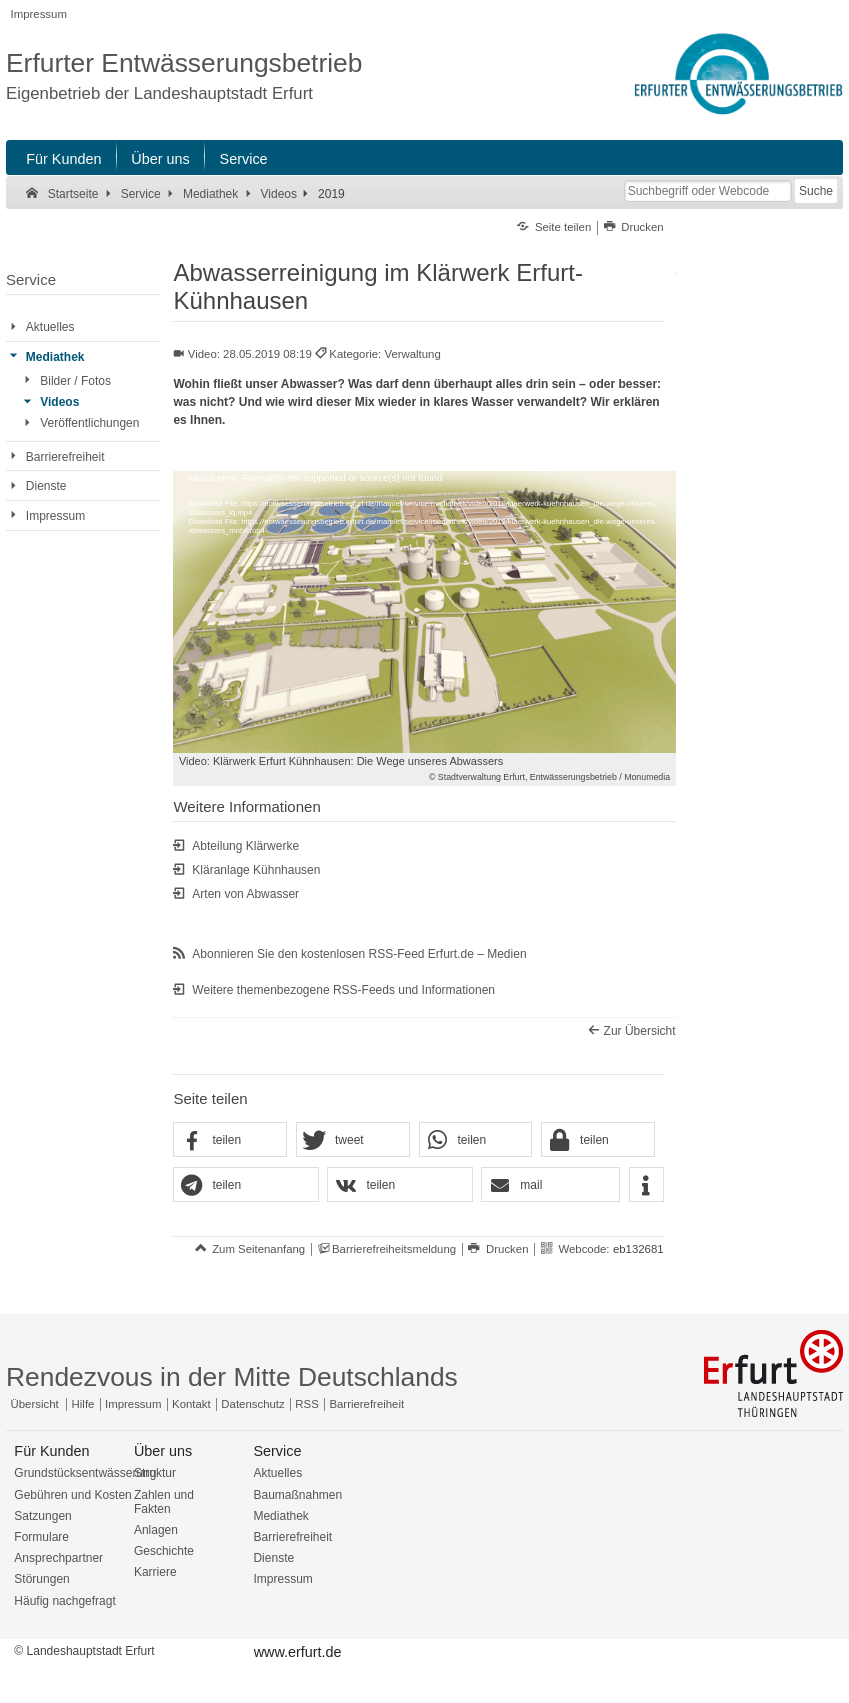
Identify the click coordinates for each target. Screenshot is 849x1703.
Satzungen (42, 1516)
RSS (306, 1404)
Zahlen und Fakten (164, 1502)
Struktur (155, 1473)
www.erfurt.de (298, 1652)
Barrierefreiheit (366, 1404)
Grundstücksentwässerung (85, 1473)
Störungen (41, 1579)
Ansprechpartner (58, 1558)
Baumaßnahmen (297, 1495)
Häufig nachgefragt (64, 1601)
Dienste (273, 1558)
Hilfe (83, 1404)
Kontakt (191, 1404)
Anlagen (156, 1530)
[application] (424, 612)
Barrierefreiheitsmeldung (394, 1249)
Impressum (39, 14)
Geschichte (164, 1551)
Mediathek (280, 1516)
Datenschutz (252, 1404)
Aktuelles (277, 1473)
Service (244, 159)
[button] (230, 1140)
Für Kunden (63, 159)
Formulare (41, 1537)
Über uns (160, 159)
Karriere (155, 1572)
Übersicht (35, 1404)
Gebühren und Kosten (72, 1495)
